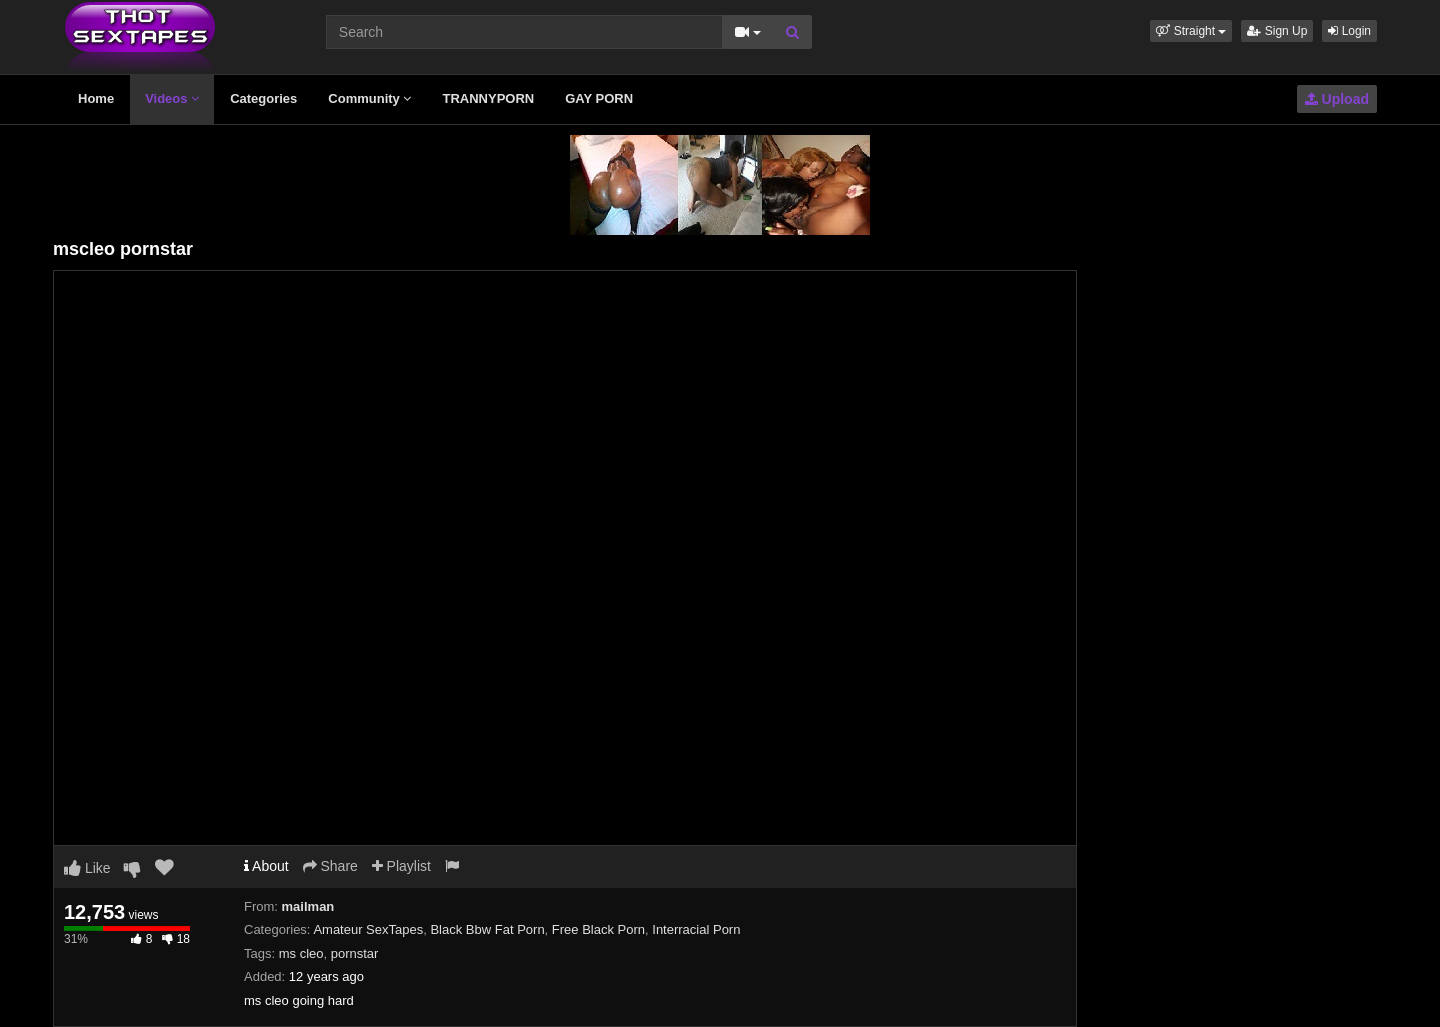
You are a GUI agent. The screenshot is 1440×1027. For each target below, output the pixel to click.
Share (330, 866)
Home (96, 98)
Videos (172, 98)
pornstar (355, 953)
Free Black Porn (598, 929)
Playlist (401, 866)
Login (1349, 31)
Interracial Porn (696, 929)
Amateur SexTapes (368, 929)
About (266, 866)
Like (87, 868)
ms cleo (301, 953)
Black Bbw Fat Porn (487, 929)
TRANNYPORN (488, 98)
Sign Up (1277, 31)
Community (369, 98)
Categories (263, 98)
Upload (1337, 99)
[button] (1191, 31)
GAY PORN (599, 98)
